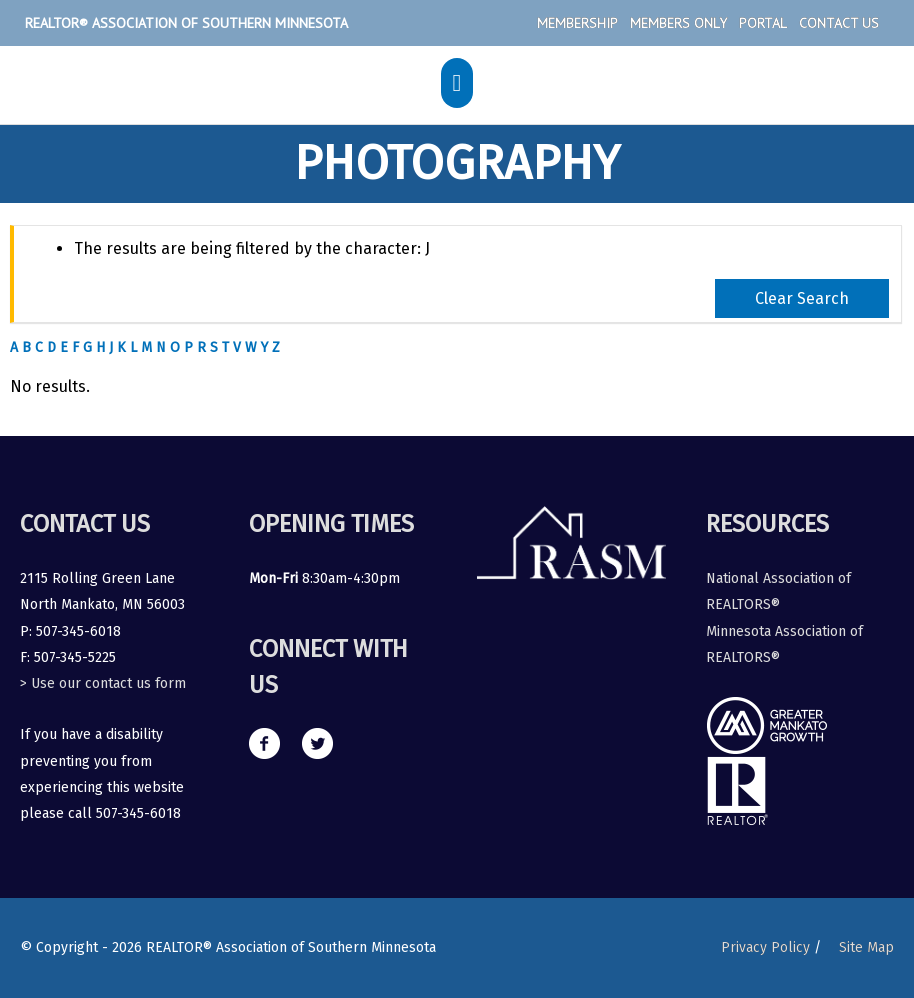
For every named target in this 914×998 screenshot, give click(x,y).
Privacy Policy (765, 947)
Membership (577, 23)
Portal (763, 23)
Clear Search (802, 298)
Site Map (866, 947)
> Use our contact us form (103, 683)
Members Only (678, 23)
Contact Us (839, 23)
